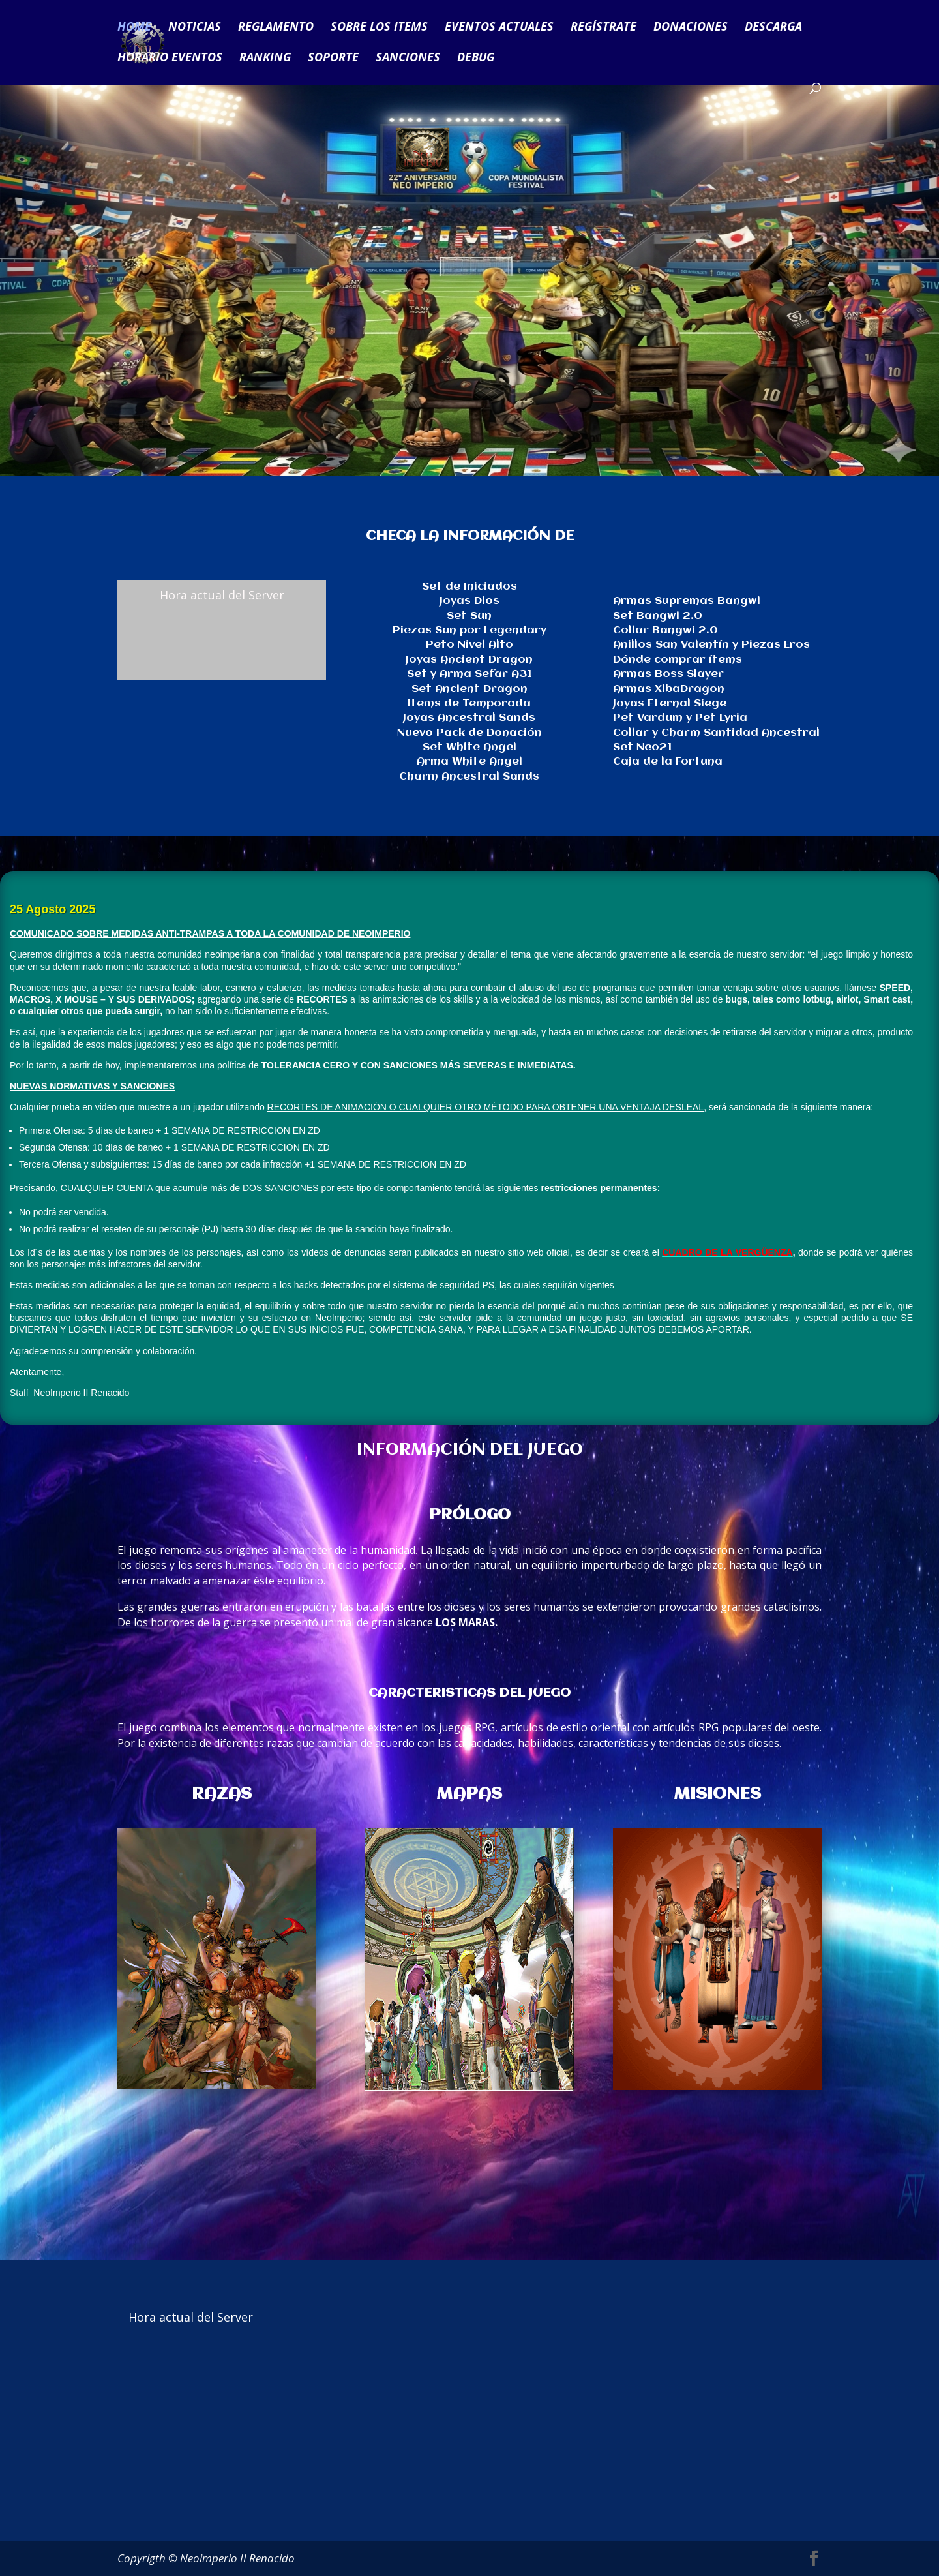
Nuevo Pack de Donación (469, 732)
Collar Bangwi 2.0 (665, 630)
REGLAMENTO (276, 28)
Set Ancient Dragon (469, 689)
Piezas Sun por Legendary (469, 630)
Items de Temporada (469, 703)
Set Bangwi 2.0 (657, 616)
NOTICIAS (194, 28)
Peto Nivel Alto (469, 644)
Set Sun (469, 616)
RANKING (265, 58)
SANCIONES (408, 58)
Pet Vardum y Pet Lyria (680, 717)
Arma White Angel (469, 761)
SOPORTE (333, 58)
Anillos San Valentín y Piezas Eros (711, 644)
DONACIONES (690, 28)
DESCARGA (773, 28)
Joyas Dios (469, 601)
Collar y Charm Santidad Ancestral (716, 732)
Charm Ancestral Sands (469, 776)
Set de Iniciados (469, 586)
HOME (134, 28)
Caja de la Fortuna (668, 761)
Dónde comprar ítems (677, 659)
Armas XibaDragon (668, 689)
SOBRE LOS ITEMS (379, 28)
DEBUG (475, 58)
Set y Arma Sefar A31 (469, 674)
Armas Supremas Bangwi (686, 601)
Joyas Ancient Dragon (469, 659)
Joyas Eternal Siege (669, 703)
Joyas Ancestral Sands (469, 717)
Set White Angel (469, 747)
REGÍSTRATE (603, 28)
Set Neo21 (642, 747)
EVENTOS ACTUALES (499, 28)
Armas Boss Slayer (668, 674)
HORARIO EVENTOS (169, 58)
